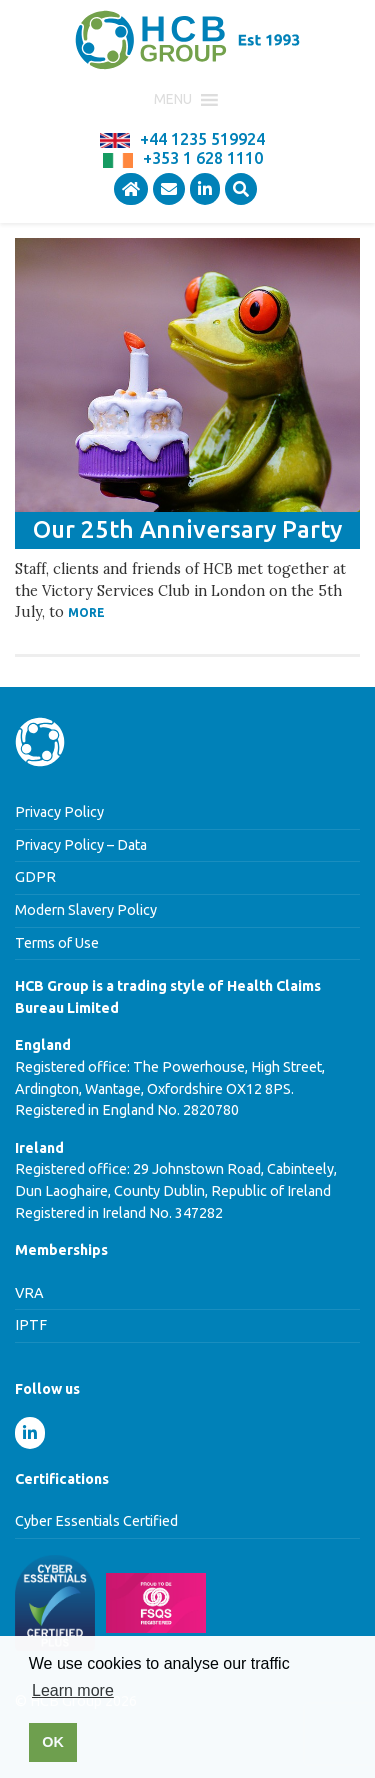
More (86, 612)
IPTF (31, 1325)
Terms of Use (57, 943)
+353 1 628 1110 (203, 158)
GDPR (35, 877)
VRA (29, 1293)
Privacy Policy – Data (81, 845)
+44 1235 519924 (202, 139)
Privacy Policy (59, 812)
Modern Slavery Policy (86, 910)
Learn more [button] (73, 1690)
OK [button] (53, 1742)
